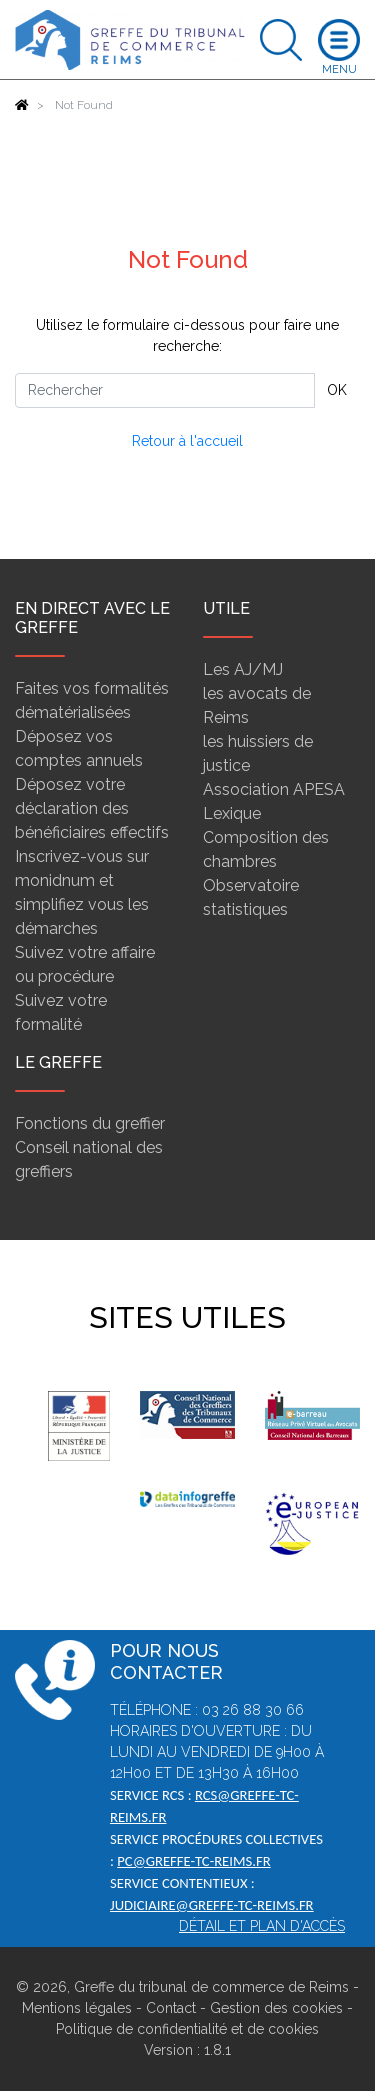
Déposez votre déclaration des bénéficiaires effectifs (92, 808)
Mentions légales (77, 2008)
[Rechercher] (165, 390)
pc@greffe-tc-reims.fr (193, 1861)
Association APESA (274, 789)
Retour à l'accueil (187, 441)
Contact (171, 2008)
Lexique (232, 813)
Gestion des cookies (276, 2008)
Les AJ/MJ (243, 669)
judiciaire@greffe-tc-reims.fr (212, 1905)
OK (337, 390)
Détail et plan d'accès (262, 1926)
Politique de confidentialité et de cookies (187, 2029)
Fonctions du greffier (90, 1123)
